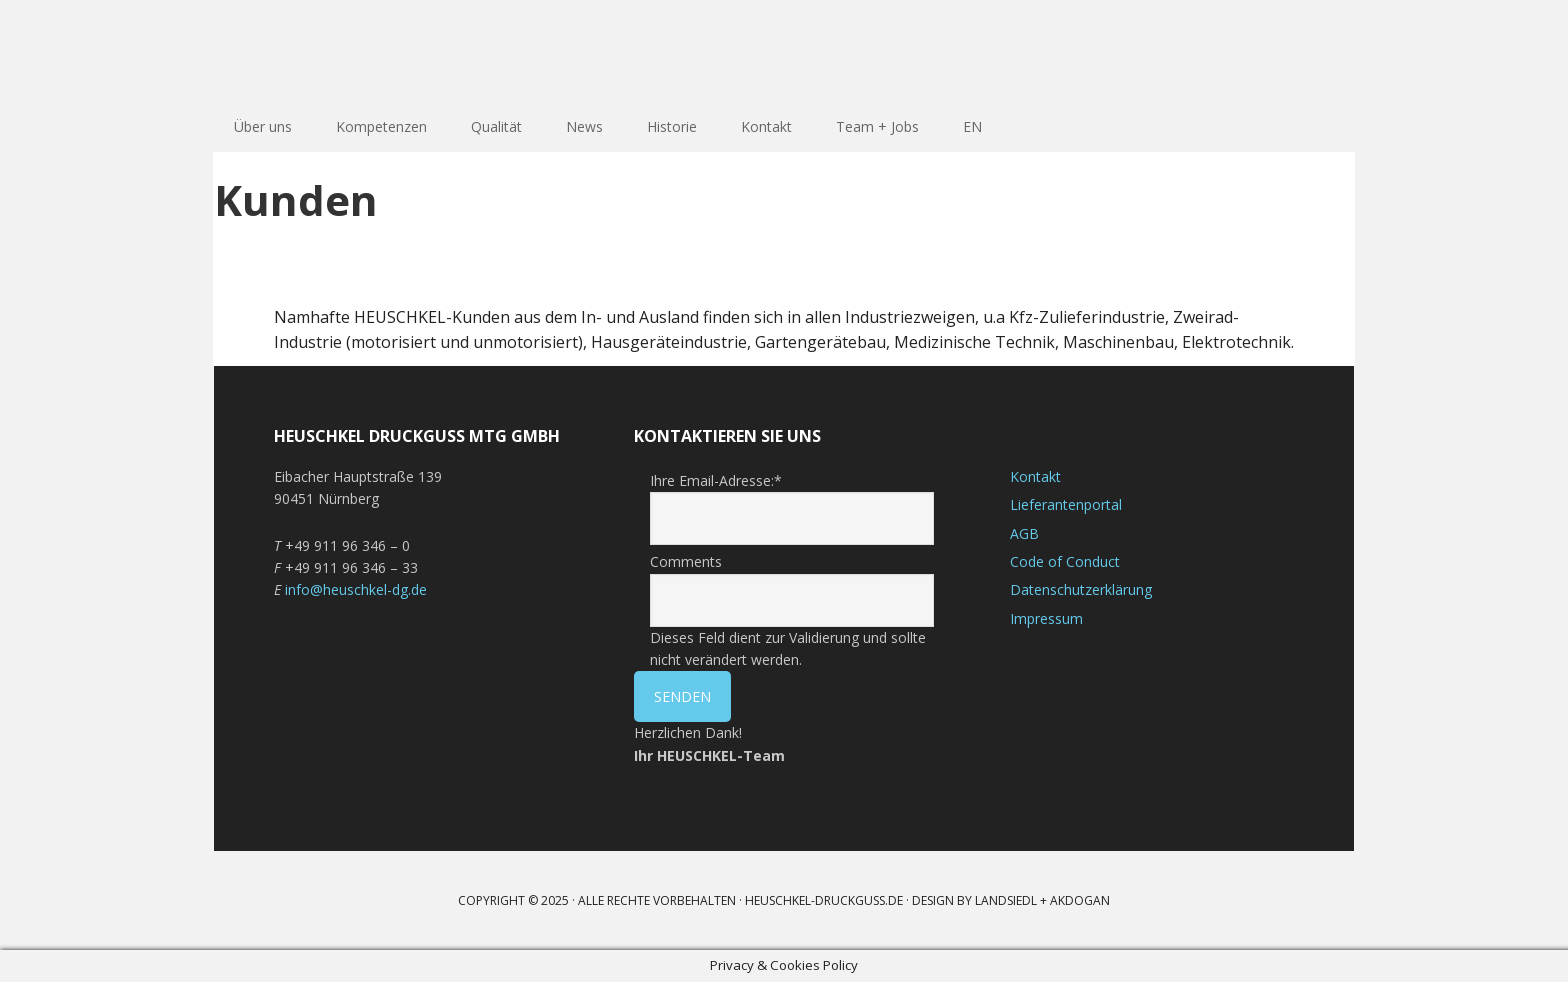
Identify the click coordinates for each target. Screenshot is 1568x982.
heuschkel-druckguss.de (824, 900)
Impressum (1046, 618)
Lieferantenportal (1066, 504)
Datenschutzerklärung (1081, 589)
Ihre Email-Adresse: (716, 480)
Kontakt (1035, 476)
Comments (686, 561)
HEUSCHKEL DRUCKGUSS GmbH (344, 50)
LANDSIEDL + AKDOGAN (1042, 900)
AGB (1024, 533)
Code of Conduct (1065, 561)
